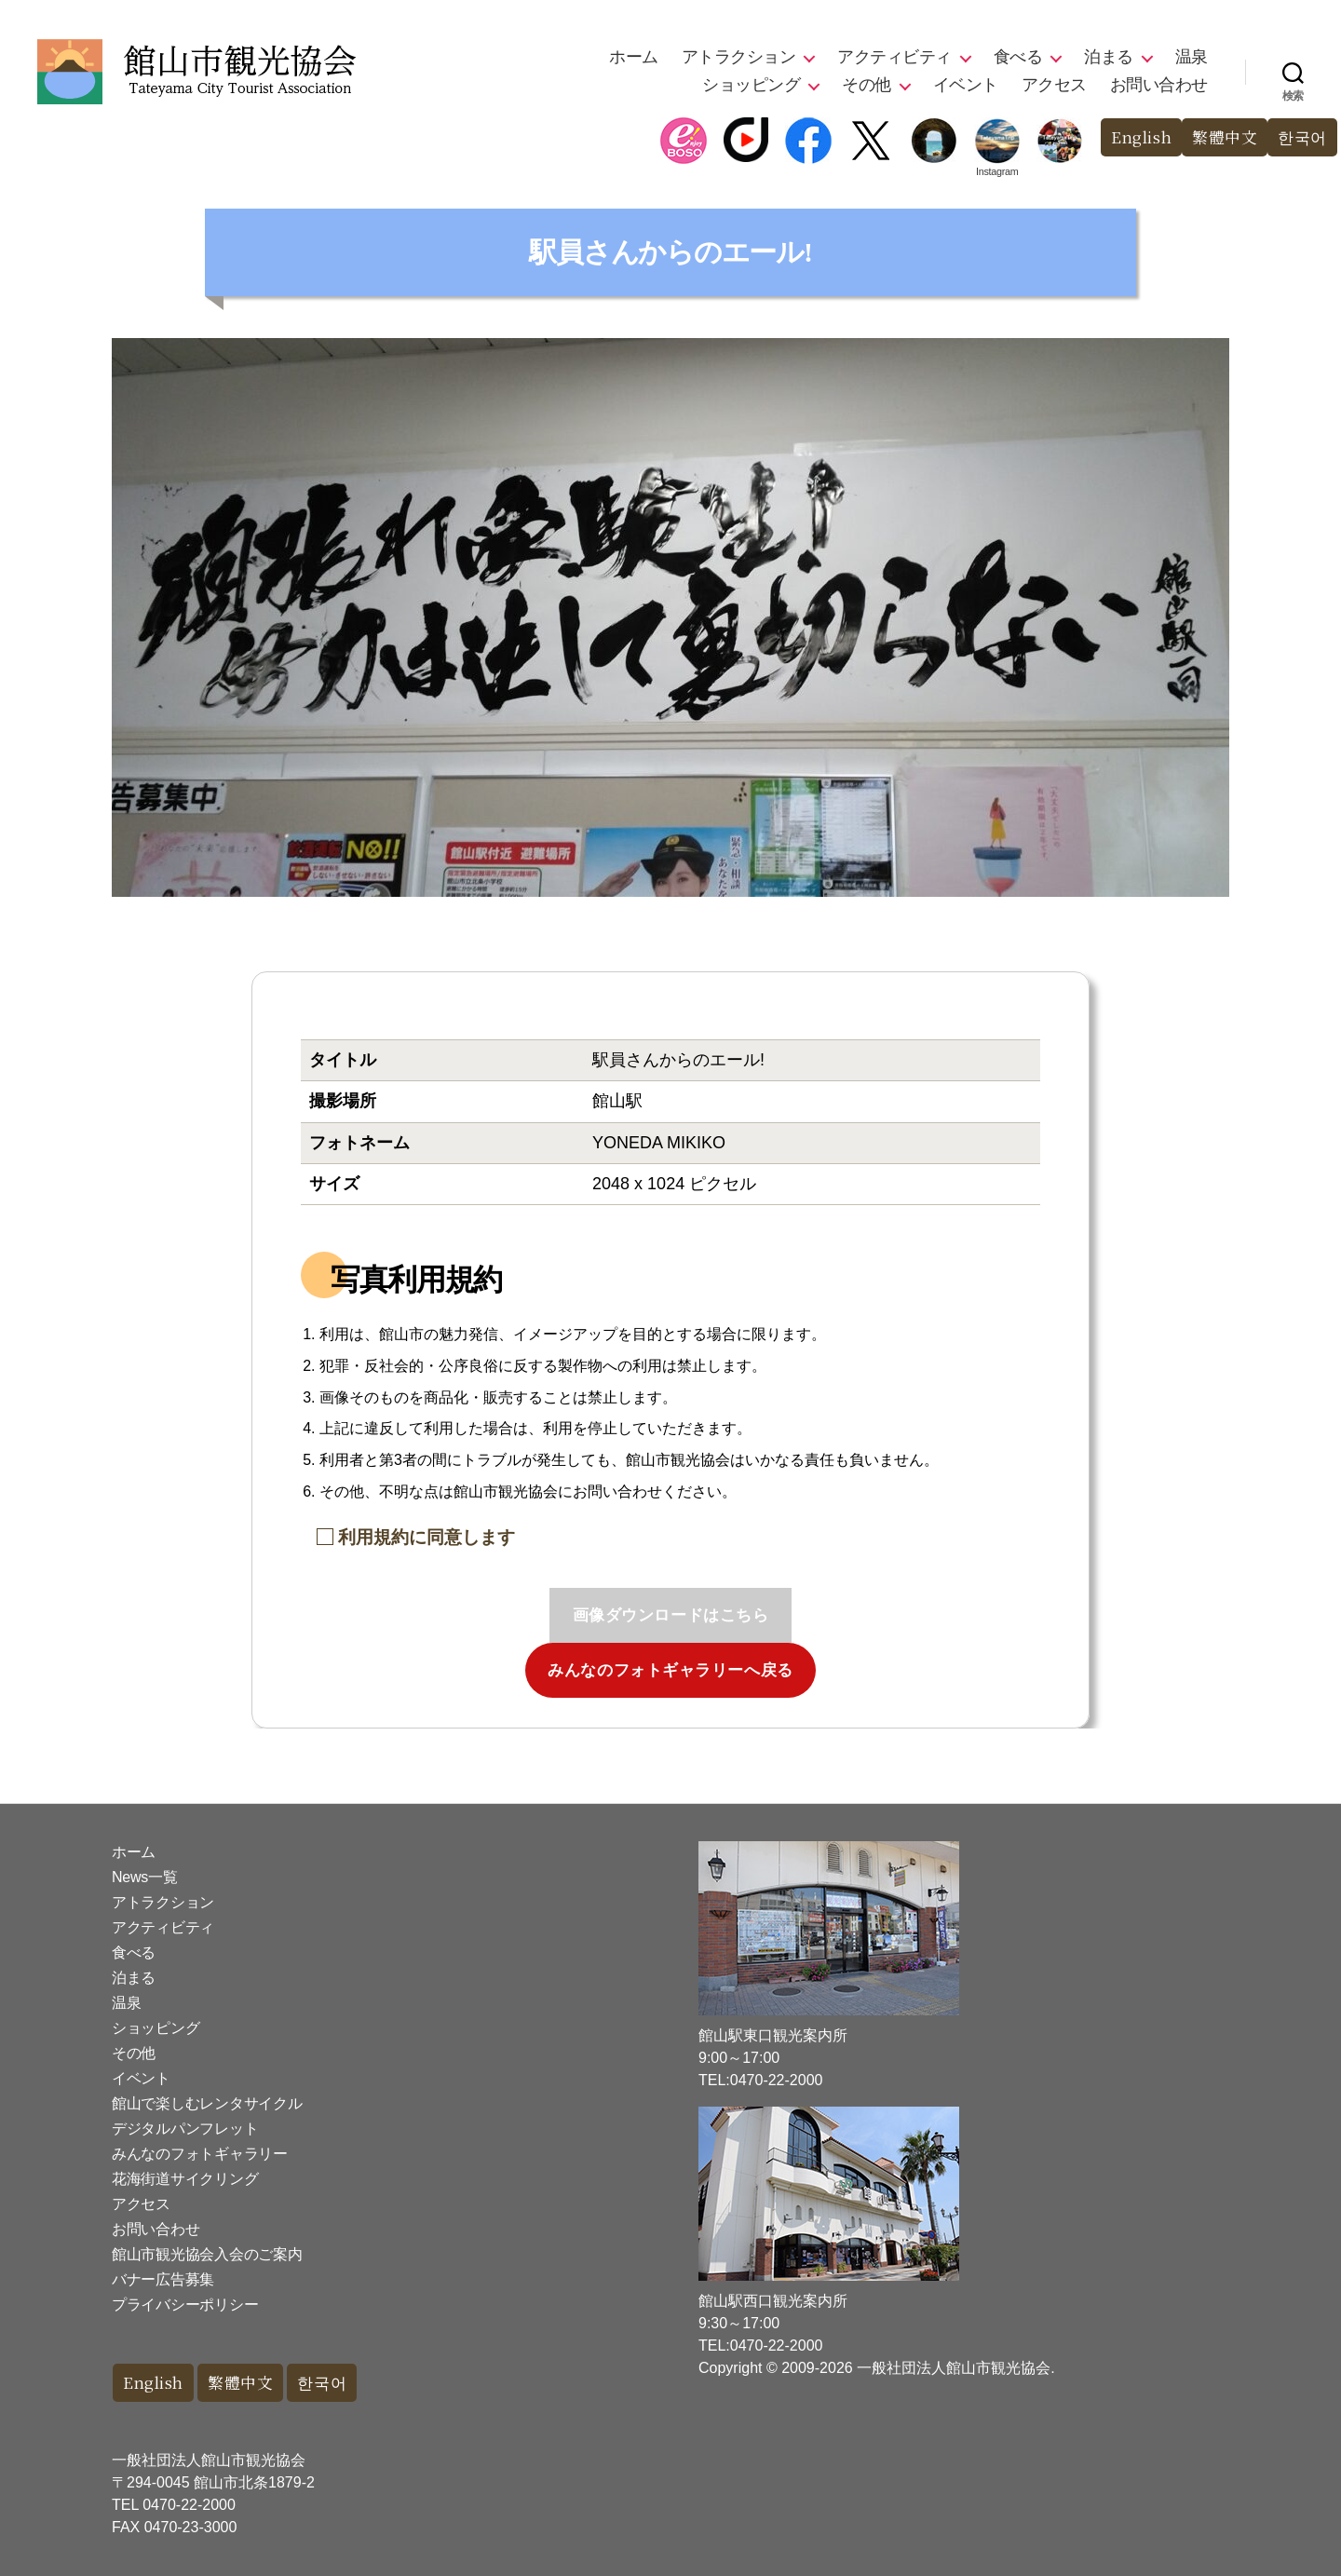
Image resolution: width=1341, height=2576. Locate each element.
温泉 (1191, 56)
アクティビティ (894, 56)
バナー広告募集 (163, 2279)
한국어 (1302, 137)
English (1140, 137)
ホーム (633, 56)
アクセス (1054, 84)
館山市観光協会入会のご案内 (207, 2254)
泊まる (1108, 56)
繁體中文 (1224, 137)
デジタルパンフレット (185, 2128)
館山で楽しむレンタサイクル (207, 2103)
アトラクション (739, 56)
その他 (866, 84)
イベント (965, 84)
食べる (1018, 56)
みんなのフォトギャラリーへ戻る (670, 1670)
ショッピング (751, 84)
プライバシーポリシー (185, 2304)
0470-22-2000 (189, 2505)
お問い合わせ (1159, 84)
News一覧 (144, 1877)
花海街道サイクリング (185, 2179)
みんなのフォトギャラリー (200, 2154)
